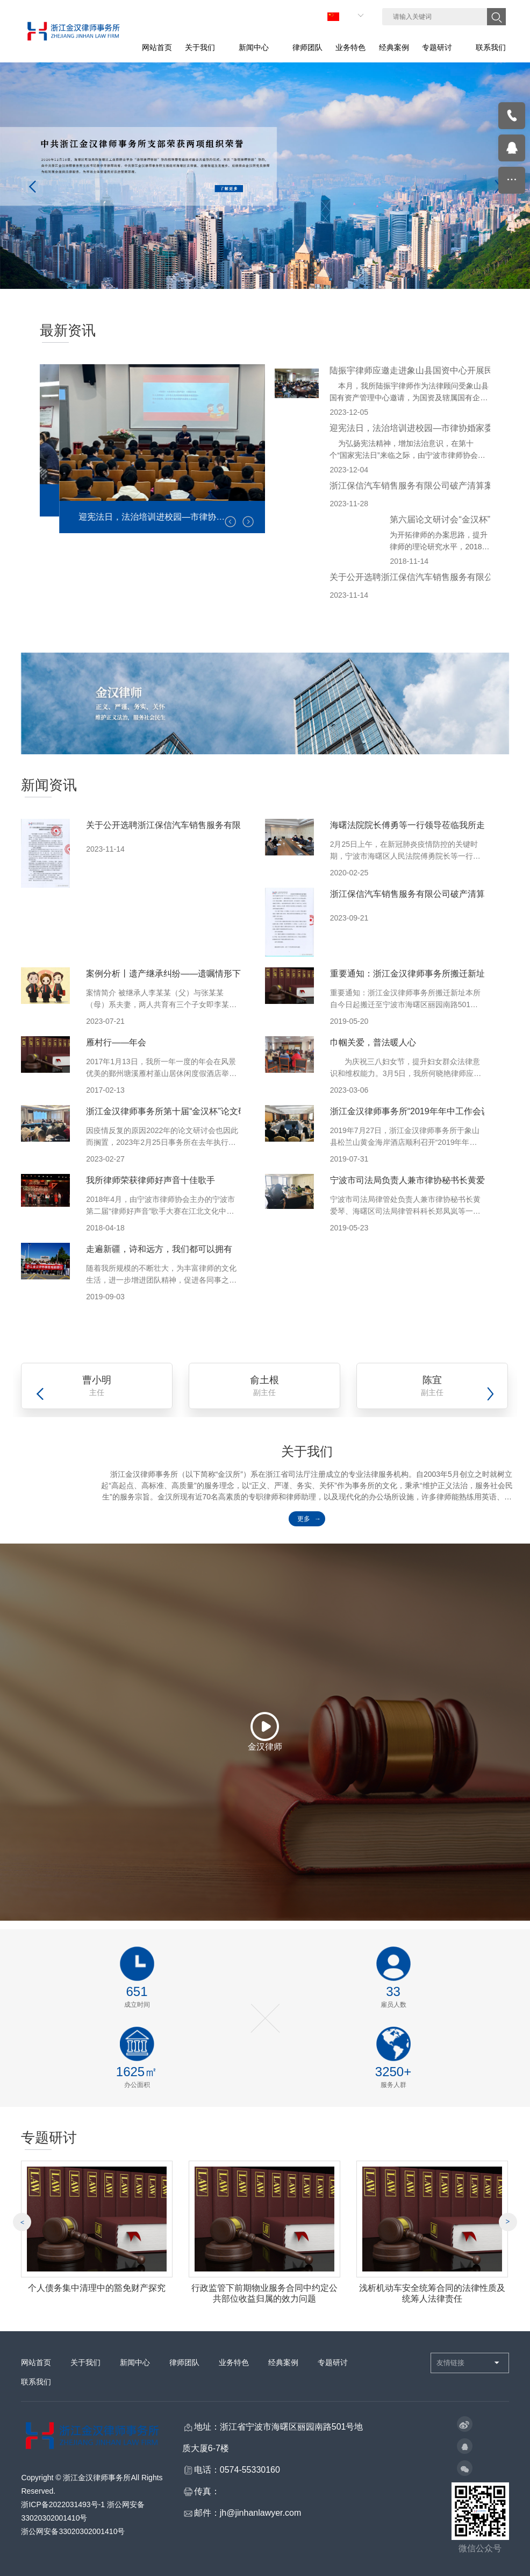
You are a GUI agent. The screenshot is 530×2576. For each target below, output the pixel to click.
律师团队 (184, 2367)
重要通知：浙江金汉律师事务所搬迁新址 (407, 973)
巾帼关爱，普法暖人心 (373, 1042)
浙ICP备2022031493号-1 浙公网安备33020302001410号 (83, 2517)
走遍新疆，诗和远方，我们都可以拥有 (159, 1249)
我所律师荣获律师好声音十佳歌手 (150, 1180)
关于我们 (85, 2367)
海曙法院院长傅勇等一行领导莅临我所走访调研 (420, 825)
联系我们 (36, 2387)
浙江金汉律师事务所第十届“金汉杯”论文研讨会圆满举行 (192, 1111)
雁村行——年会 (116, 1042)
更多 (303, 1519)
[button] (248, 521)
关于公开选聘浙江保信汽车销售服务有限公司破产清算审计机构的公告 (219, 825)
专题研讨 (333, 2367)
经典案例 (283, 2367)
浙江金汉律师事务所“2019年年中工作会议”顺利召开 (428, 1111)
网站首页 (36, 2367)
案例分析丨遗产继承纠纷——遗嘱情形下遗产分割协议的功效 (202, 973)
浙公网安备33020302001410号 (73, 2536)
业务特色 (234, 2367)
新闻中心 (135, 2367)
